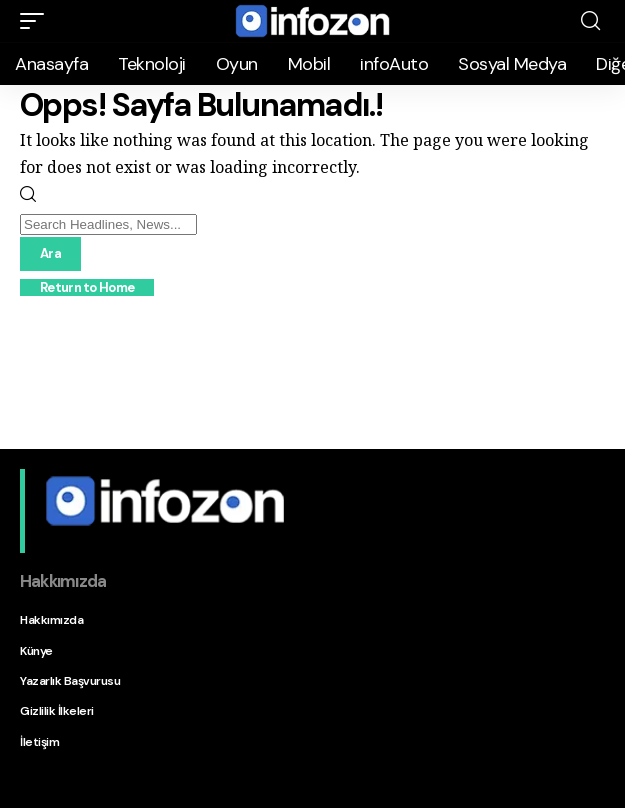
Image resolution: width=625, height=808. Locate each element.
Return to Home (87, 287)
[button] (37, 21)
